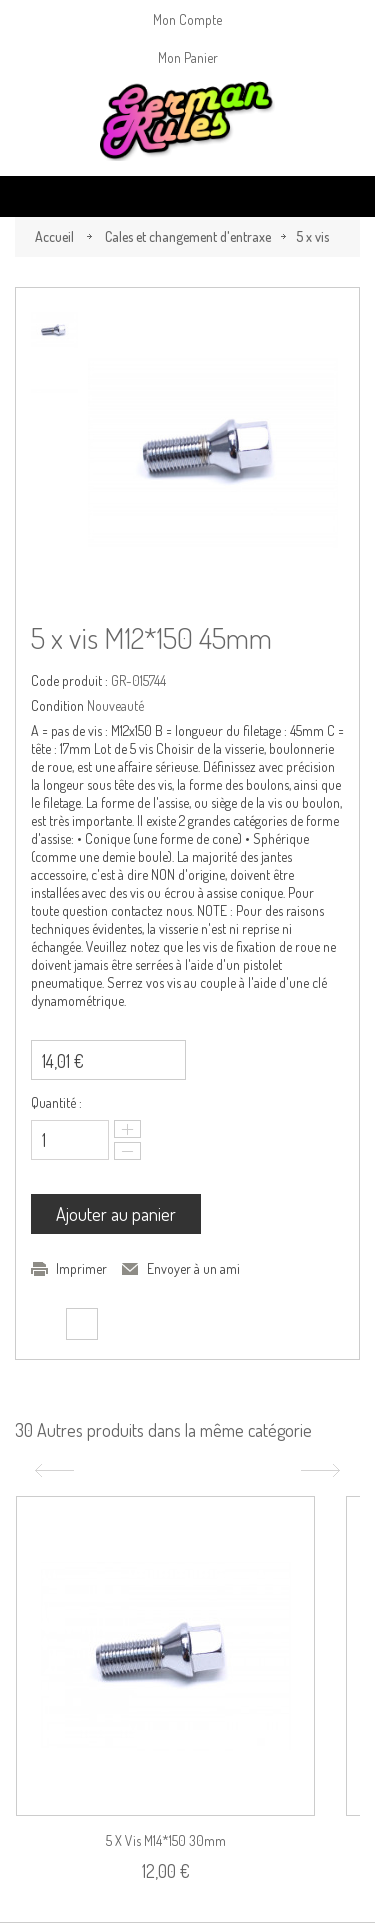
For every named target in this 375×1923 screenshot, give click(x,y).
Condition (57, 705)
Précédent (52, 1470)
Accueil (54, 236)
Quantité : (56, 1102)
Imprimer (81, 1268)
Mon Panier (188, 57)
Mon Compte (187, 19)
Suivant (323, 1470)
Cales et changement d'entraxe (188, 236)
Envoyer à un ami (193, 1268)
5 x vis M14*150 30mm (166, 1840)
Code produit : (69, 680)
